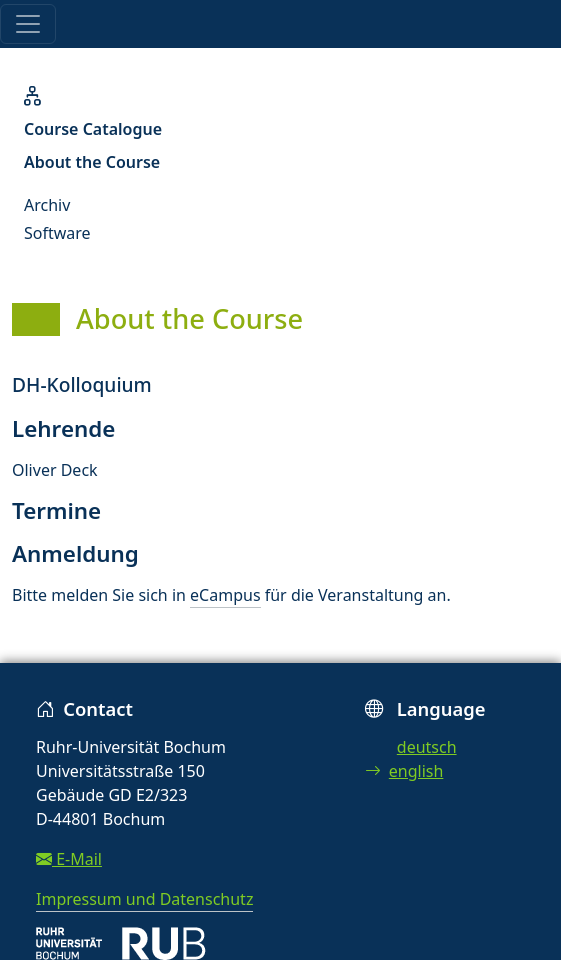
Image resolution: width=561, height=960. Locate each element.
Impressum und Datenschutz (144, 899)
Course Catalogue (93, 129)
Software (57, 233)
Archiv (47, 205)
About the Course (92, 162)
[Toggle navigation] (28, 24)
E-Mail (69, 859)
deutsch (427, 747)
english (404, 771)
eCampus (225, 595)
